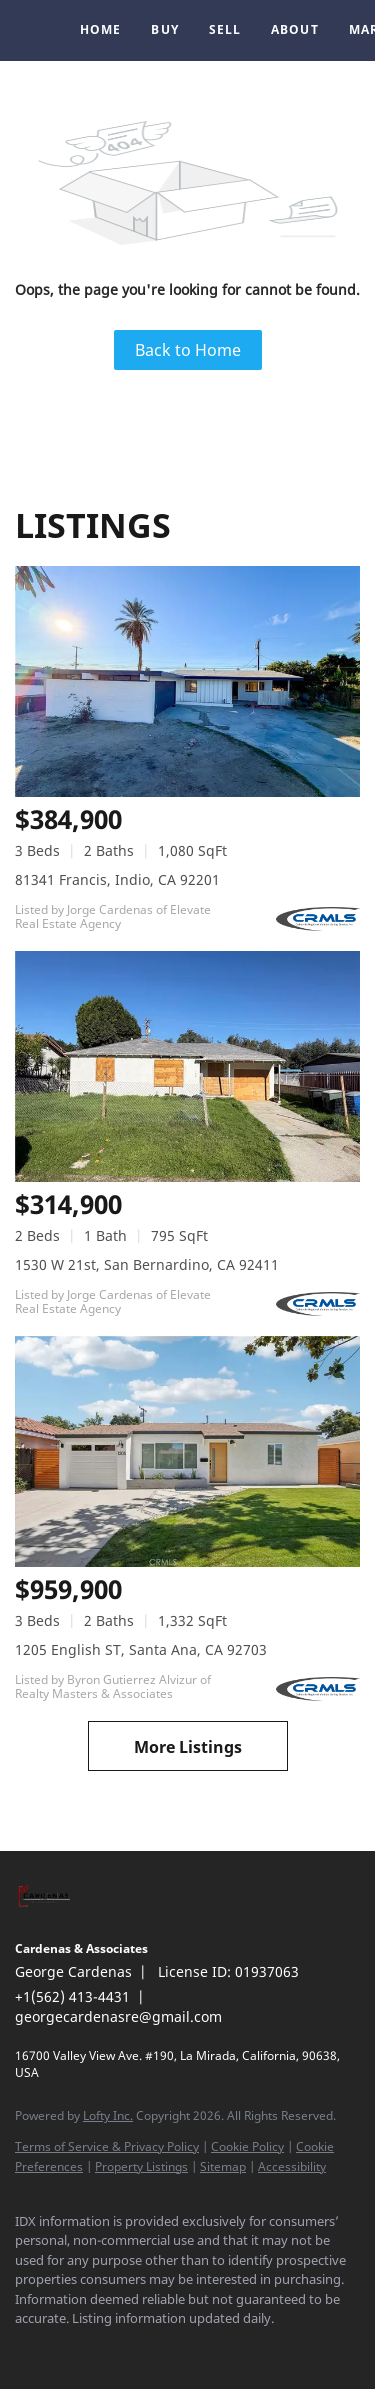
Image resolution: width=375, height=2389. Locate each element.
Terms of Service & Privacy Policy (107, 2146)
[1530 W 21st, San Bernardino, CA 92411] (187, 1066)
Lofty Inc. (108, 2115)
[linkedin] (65, 2349)
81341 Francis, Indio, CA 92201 (117, 879)
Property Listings (141, 2166)
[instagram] (105, 2349)
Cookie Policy (247, 2146)
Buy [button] (164, 29)
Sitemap (223, 2166)
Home (100, 29)
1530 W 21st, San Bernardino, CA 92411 (147, 1264)
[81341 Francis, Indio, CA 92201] (187, 681)
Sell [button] (225, 29)
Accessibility (292, 2166)
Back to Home (188, 350)
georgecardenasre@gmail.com (118, 2016)
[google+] (145, 2349)
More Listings (188, 1747)
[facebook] (25, 2349)
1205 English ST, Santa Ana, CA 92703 (141, 1649)
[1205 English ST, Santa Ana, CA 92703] (187, 1451)
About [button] (295, 29)
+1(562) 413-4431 (72, 1996)
